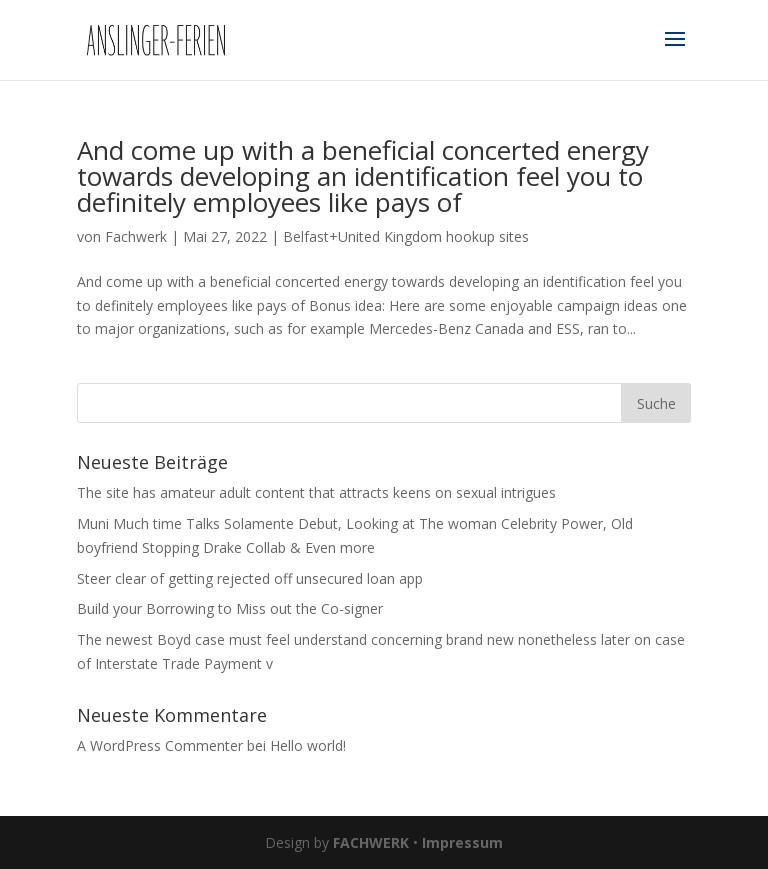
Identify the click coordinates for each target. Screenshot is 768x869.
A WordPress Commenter (160, 745)
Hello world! (308, 745)
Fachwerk (136, 236)
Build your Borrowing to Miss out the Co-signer (230, 608)
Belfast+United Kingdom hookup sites (406, 236)
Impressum (462, 842)
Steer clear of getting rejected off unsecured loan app (250, 578)
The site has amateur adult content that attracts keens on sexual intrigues (316, 492)
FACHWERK (371, 842)
